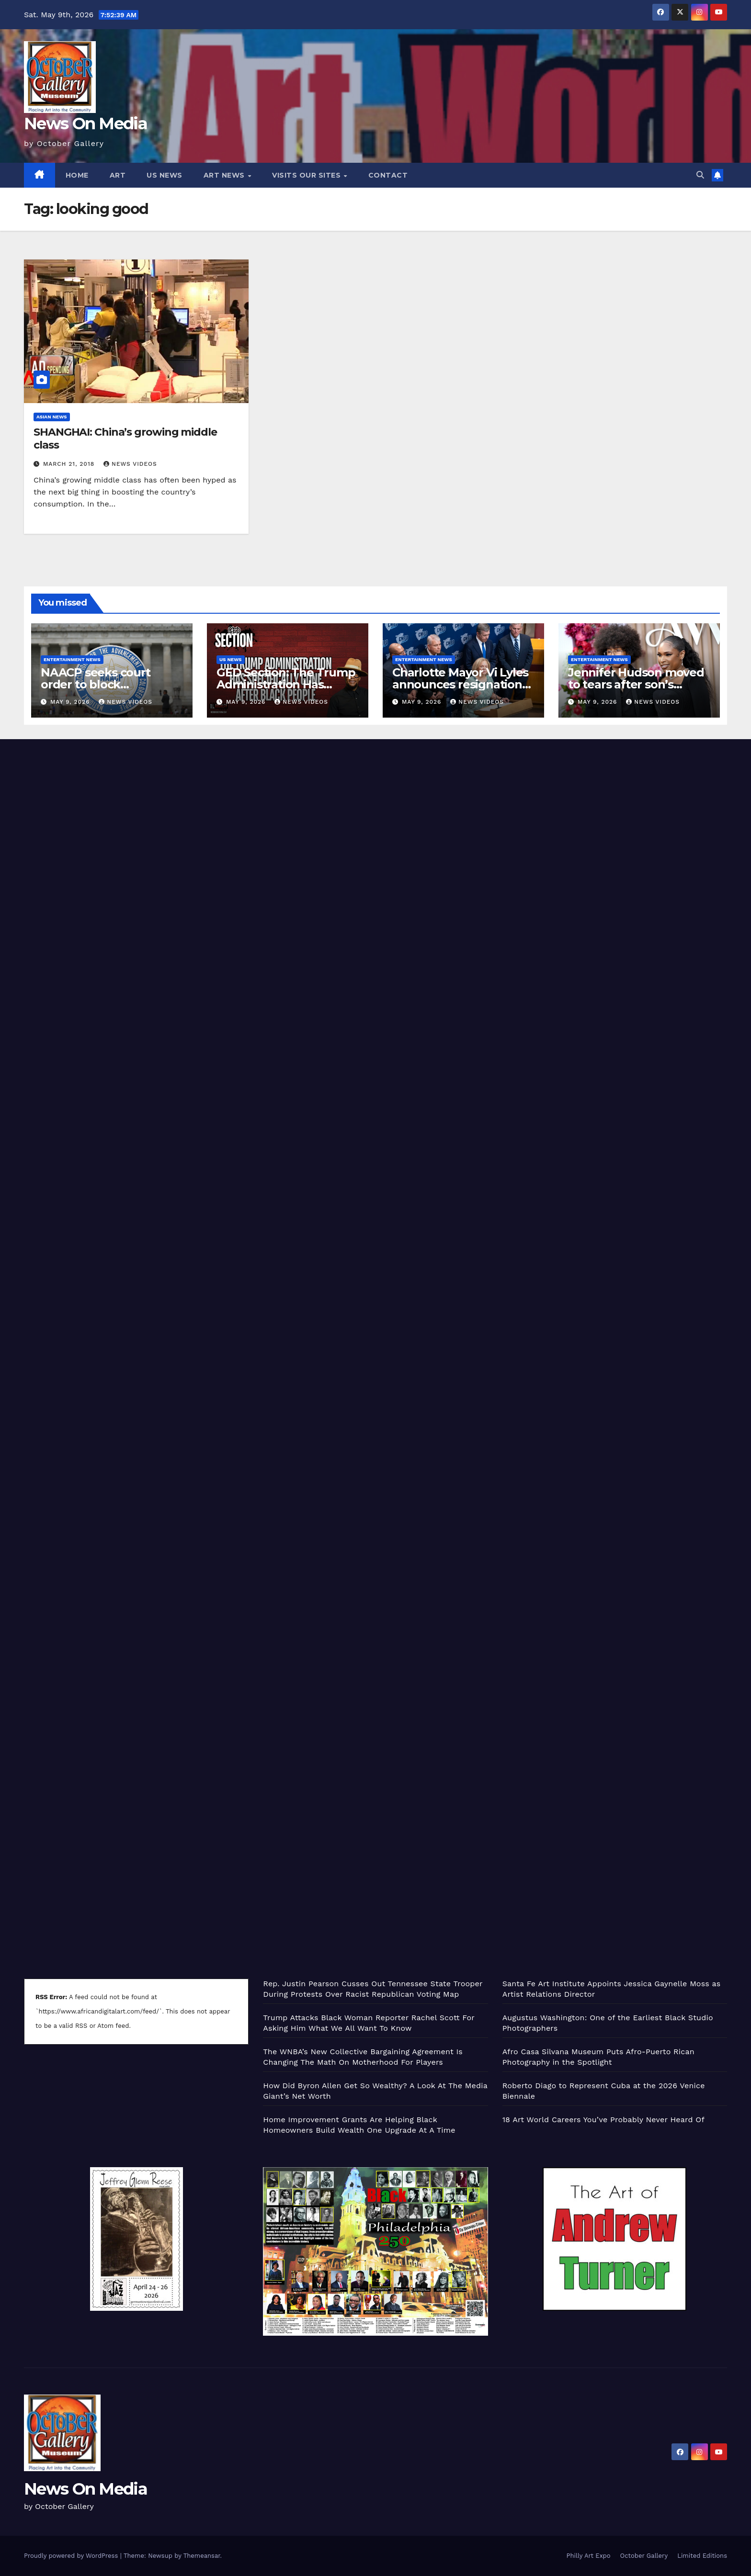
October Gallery (644, 2555)
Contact (388, 175)
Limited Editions (702, 2555)
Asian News (51, 416)
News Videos (130, 464)
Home (77, 175)
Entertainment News (72, 659)
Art (118, 175)
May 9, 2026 (71, 701)
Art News (225, 175)
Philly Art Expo (589, 2555)
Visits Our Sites (307, 175)
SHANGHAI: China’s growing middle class (125, 438)
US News (164, 175)
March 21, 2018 (70, 464)
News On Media (85, 123)
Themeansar (201, 2555)
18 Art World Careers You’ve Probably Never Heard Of (603, 2119)
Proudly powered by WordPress (72, 2555)
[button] (700, 175)
